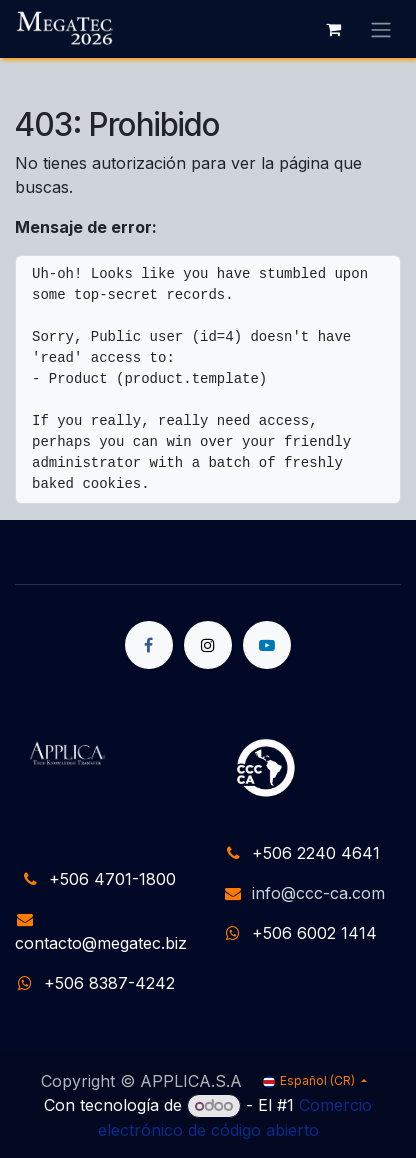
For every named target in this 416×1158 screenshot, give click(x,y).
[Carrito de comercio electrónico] (333, 29)
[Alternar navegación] (381, 29)
